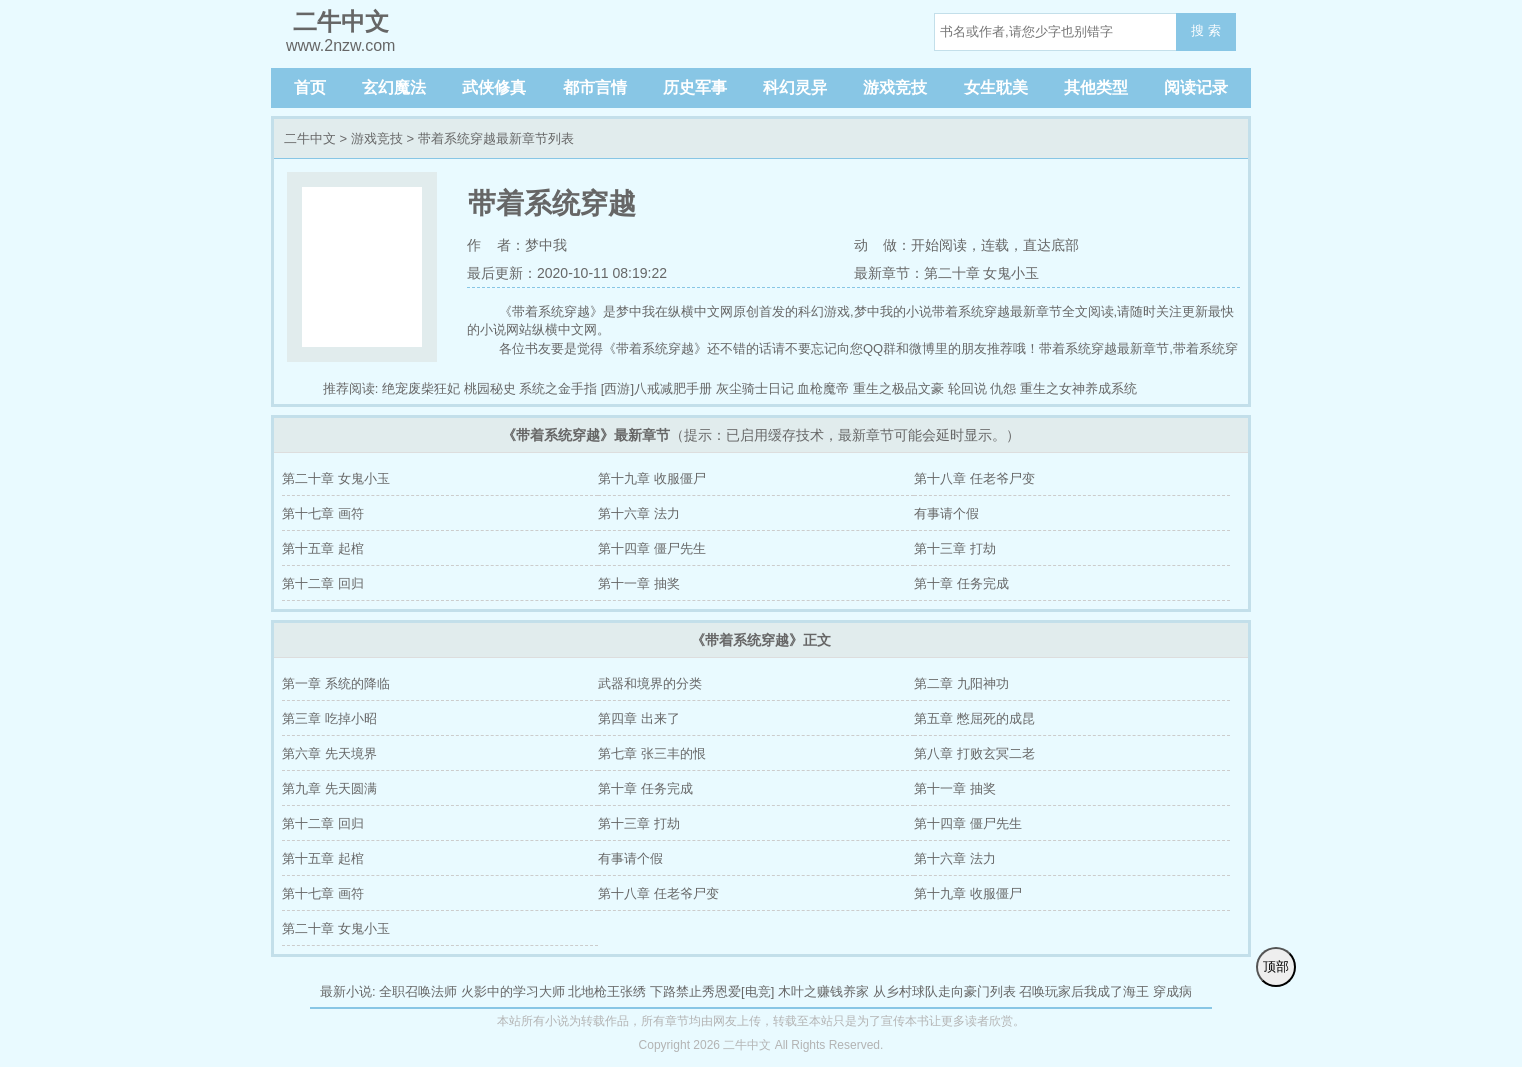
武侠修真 (494, 87)
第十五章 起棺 (323, 548)
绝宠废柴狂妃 (421, 388)
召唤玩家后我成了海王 (1084, 991)
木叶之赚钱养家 (823, 991)
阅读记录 (1196, 87)
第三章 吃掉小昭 (329, 718)
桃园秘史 (490, 388)
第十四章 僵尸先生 (652, 548)
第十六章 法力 (639, 513)
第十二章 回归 (323, 583)
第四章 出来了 (639, 718)
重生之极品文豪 (898, 388)
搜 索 (1206, 30)
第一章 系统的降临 (336, 683)
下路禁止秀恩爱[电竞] (712, 991)
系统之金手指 (558, 388)
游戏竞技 (895, 87)
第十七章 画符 (323, 513)
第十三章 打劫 (955, 548)
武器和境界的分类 (650, 683)
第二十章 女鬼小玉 (336, 478)
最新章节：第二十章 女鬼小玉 (947, 273)
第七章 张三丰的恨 (652, 753)
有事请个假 (946, 513)
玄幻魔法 (394, 87)
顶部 (1276, 966)
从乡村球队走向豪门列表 (944, 991)
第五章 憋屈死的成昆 (974, 718)
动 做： (883, 245)
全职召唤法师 (418, 991)
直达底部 (1051, 245)
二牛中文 (310, 138)
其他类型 (1096, 87)
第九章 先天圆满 (329, 788)
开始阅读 (939, 245)
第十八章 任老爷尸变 (974, 478)
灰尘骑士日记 (755, 388)
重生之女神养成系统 (1078, 388)
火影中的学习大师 (513, 991)
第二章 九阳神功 (961, 683)
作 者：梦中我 (517, 245)
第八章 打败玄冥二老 (974, 753)
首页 (310, 87)
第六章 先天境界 (329, 753)
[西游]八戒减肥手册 (656, 388)
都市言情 (595, 87)
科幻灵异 (795, 87)
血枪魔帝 (823, 388)
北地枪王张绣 (607, 991)
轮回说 (967, 388)
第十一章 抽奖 (639, 583)
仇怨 (1003, 388)
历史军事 (695, 87)
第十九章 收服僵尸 (652, 478)
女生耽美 (996, 87)
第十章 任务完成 (961, 583)
